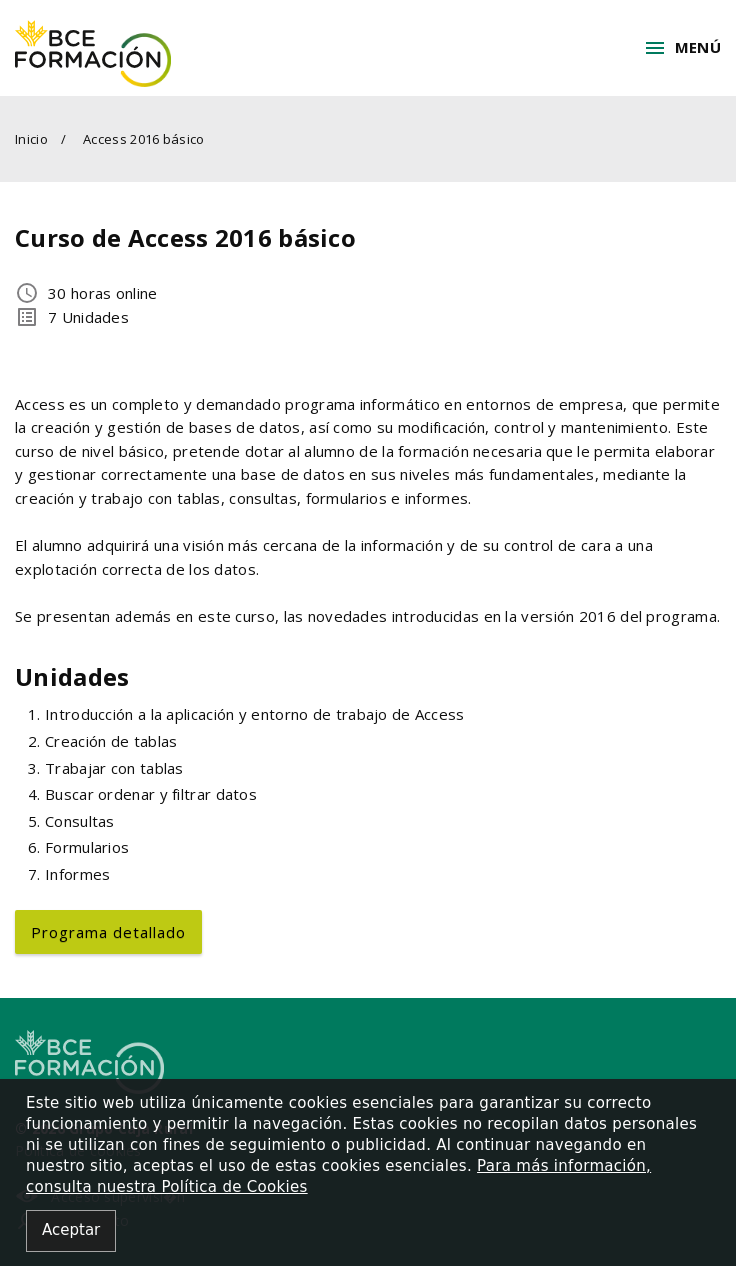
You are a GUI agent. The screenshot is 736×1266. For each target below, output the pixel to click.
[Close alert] (71, 1231)
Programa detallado (108, 932)
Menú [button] (682, 48)
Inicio (31, 139)
